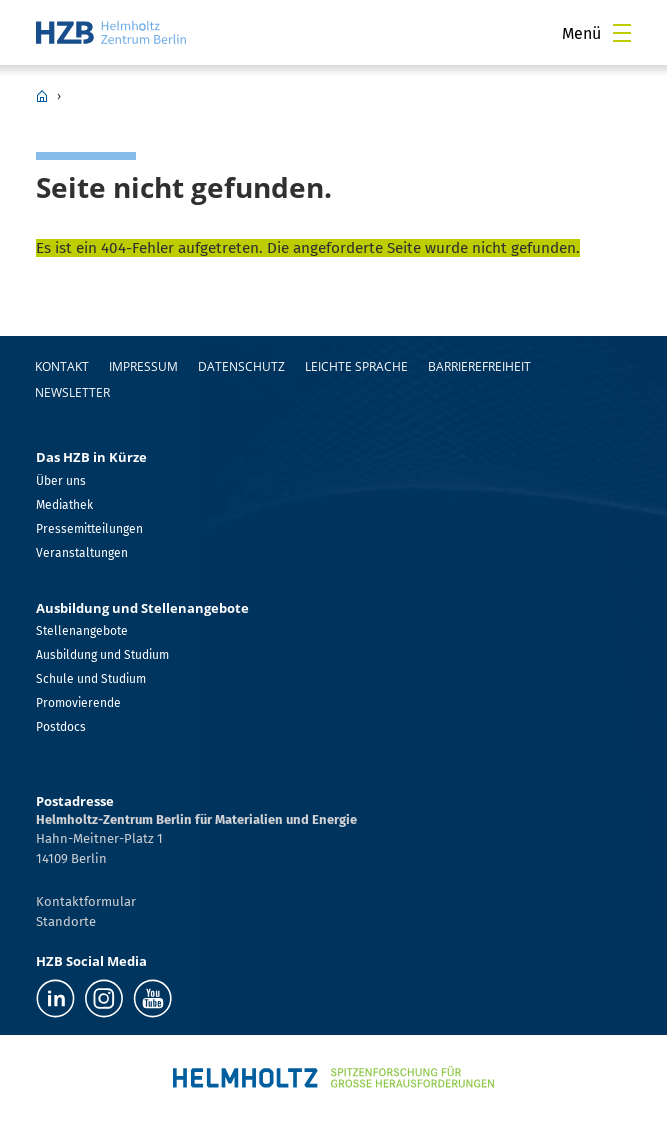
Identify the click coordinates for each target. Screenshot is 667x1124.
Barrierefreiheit (479, 366)
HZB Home (42, 96)
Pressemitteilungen (89, 529)
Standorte (66, 921)
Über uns (61, 481)
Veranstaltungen (82, 553)
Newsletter (72, 392)
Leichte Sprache (356, 366)
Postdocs (61, 727)
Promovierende (78, 703)
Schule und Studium (91, 679)
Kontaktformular (86, 901)
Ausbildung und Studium (102, 655)
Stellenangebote (82, 631)
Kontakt (62, 366)
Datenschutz (241, 366)
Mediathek (64, 505)
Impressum (143, 366)
